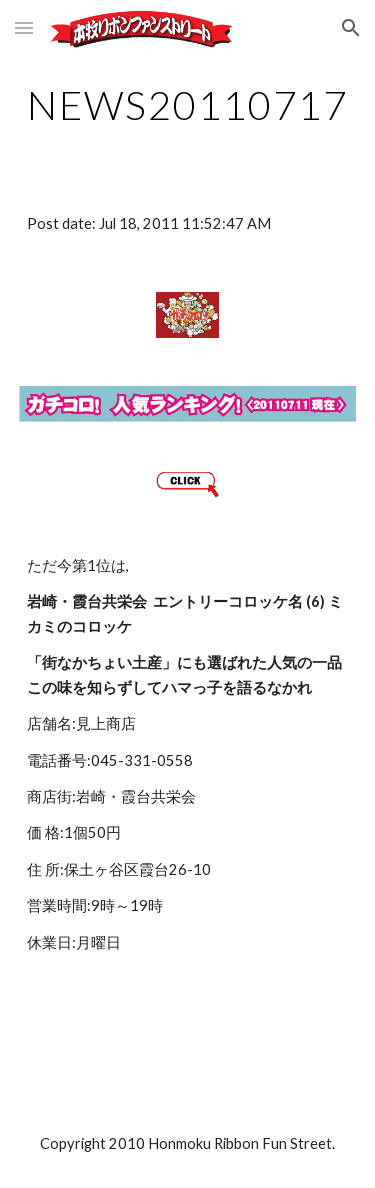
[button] (24, 27)
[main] (188, 105)
